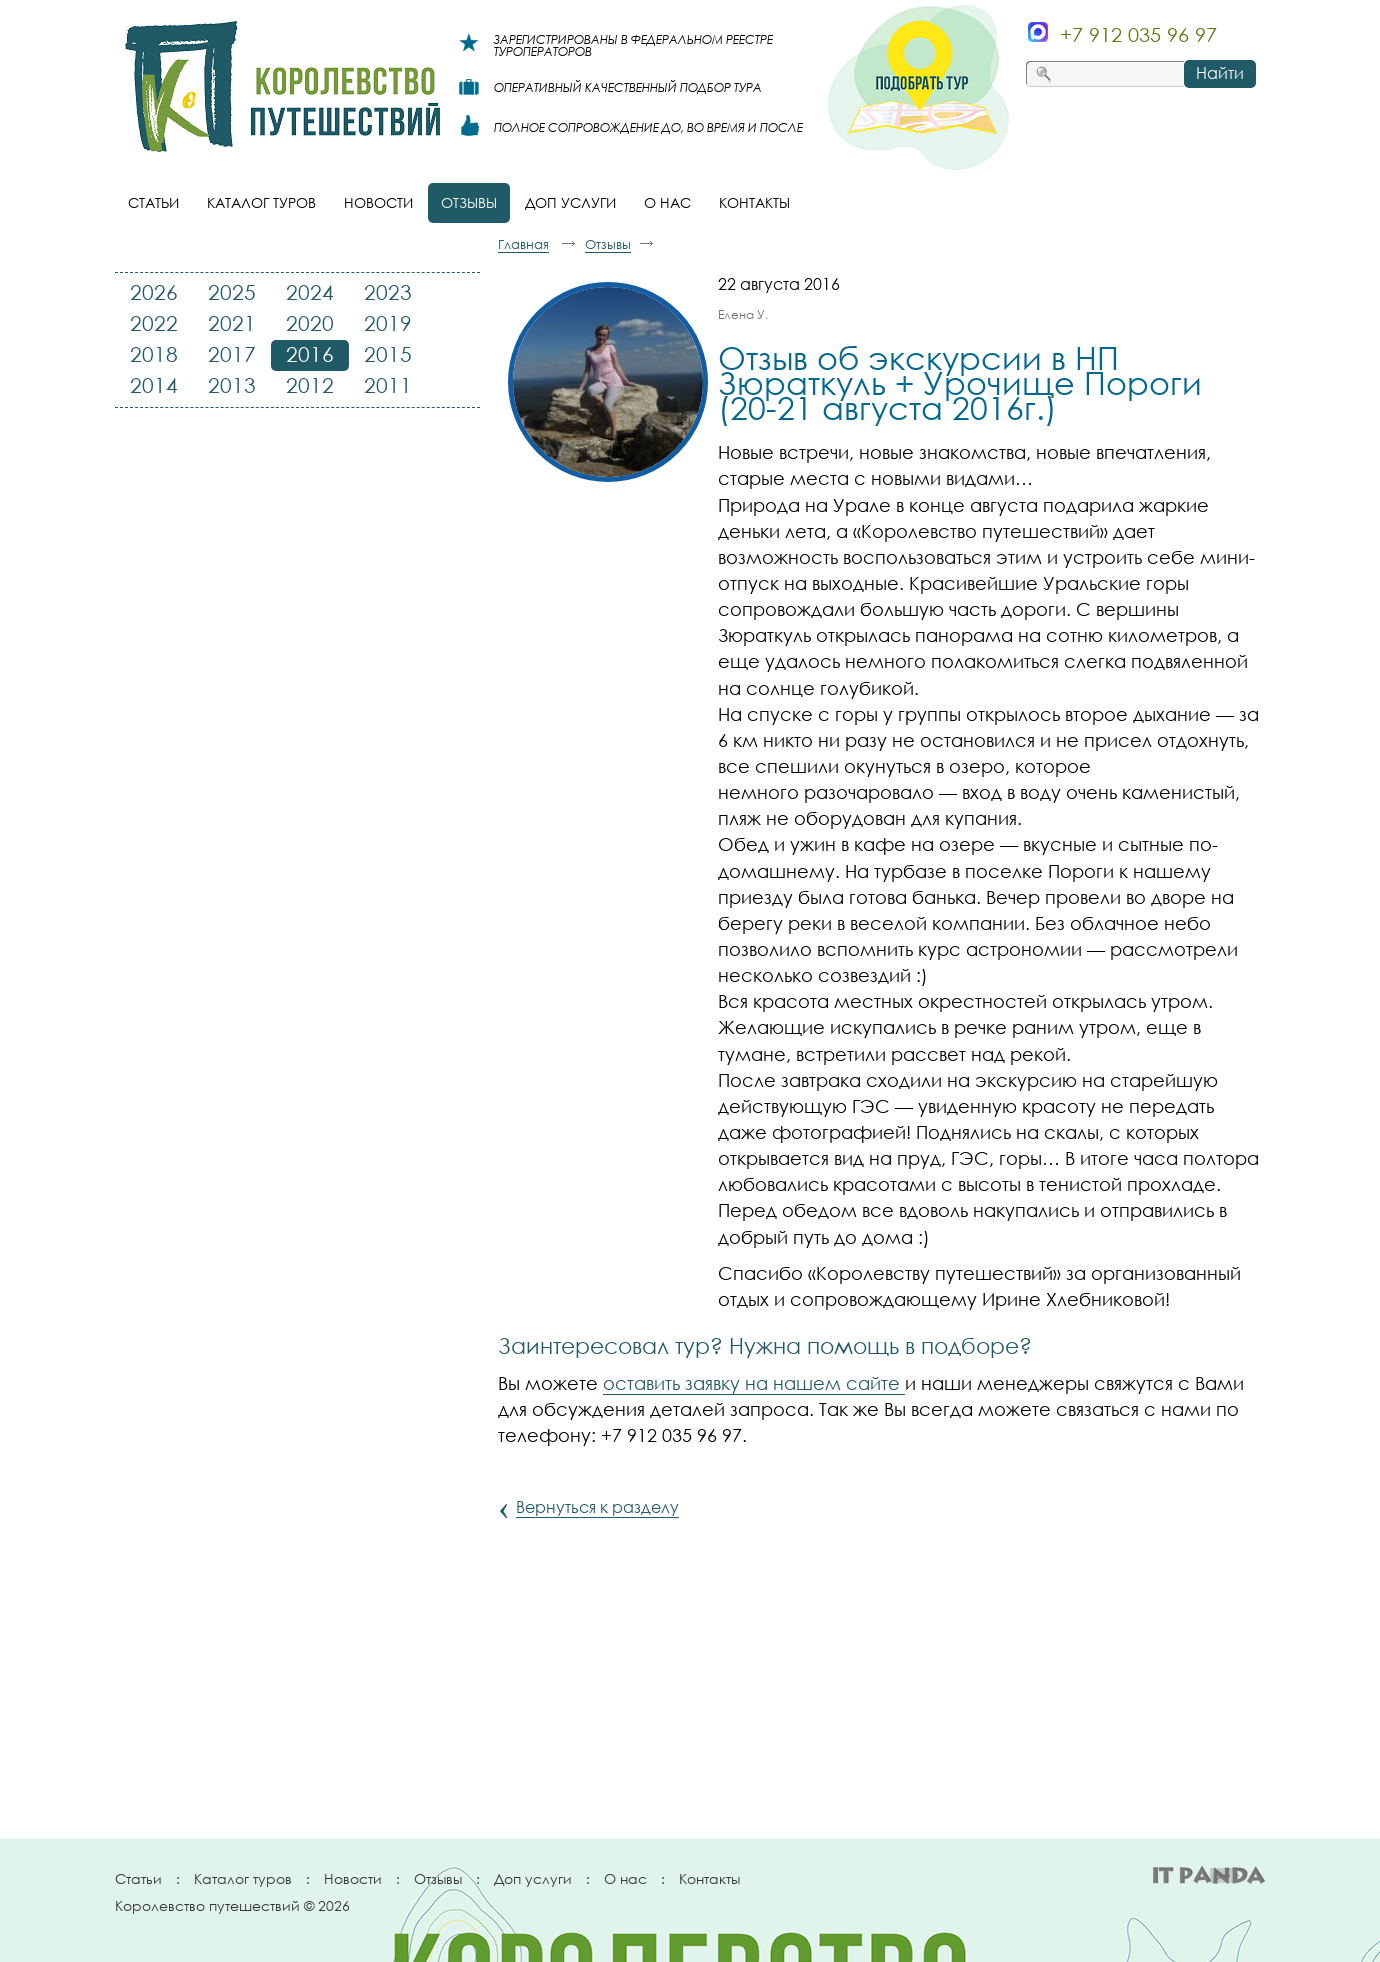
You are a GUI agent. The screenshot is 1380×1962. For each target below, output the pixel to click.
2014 (154, 385)
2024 (310, 292)
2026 (154, 292)
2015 (388, 354)
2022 (154, 323)
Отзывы (438, 1878)
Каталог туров (243, 1878)
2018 (154, 354)
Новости (353, 1878)
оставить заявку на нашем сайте (754, 1383)
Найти (1220, 73)
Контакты (709, 1878)
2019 (388, 323)
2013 (232, 385)
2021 (232, 323)
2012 (310, 385)
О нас (625, 1878)
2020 (310, 323)
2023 (388, 292)
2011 (388, 385)
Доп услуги (533, 1878)
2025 (232, 292)
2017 (232, 354)
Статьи (138, 1878)
